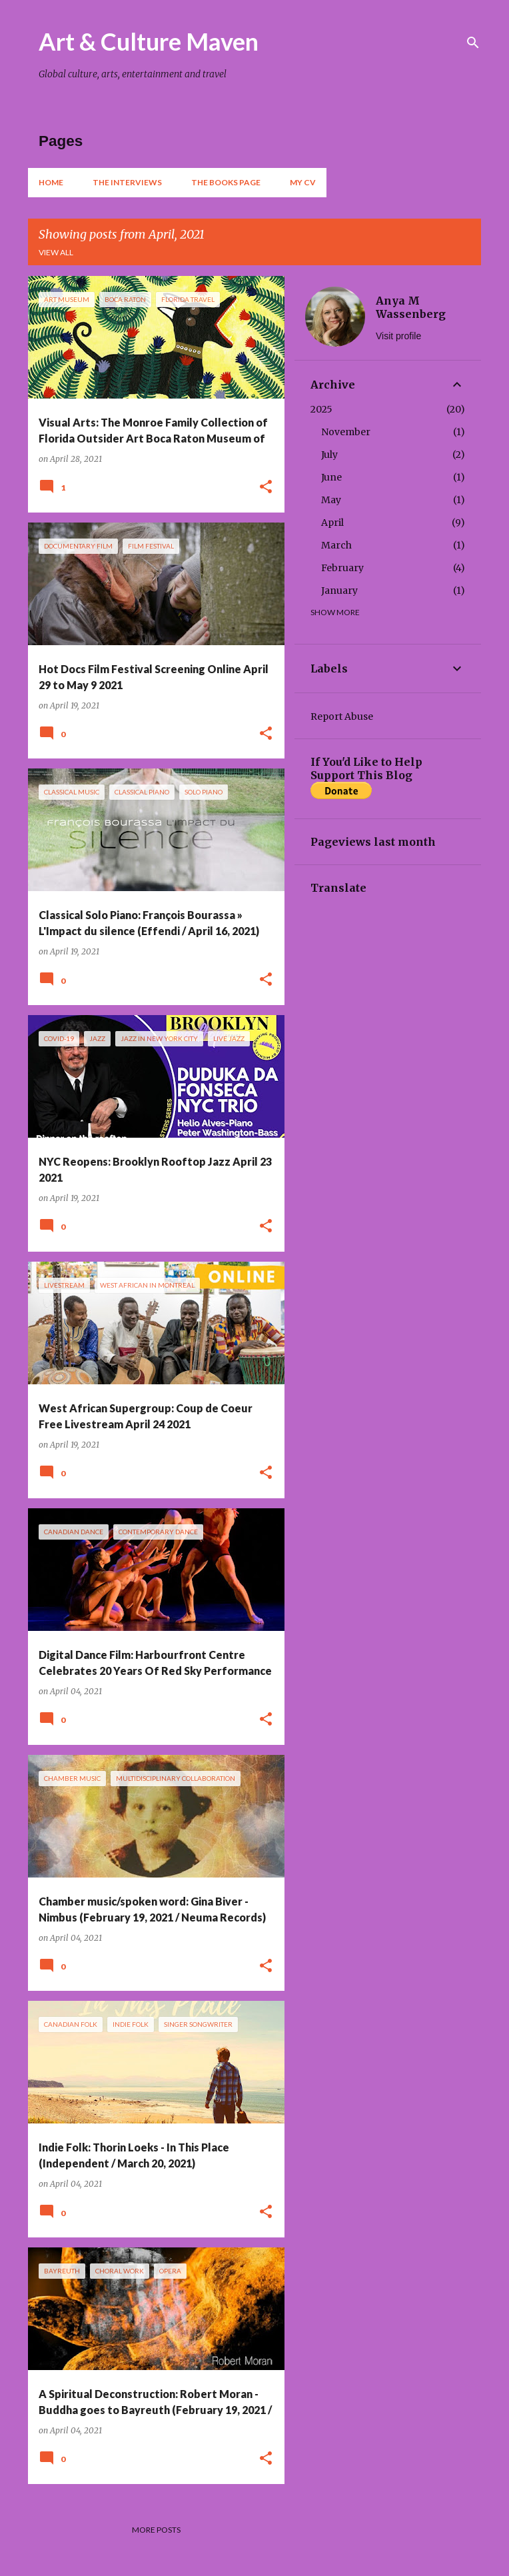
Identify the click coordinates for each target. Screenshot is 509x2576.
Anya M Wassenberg (411, 307)
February (342, 568)
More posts (156, 2530)
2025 (321, 409)
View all (56, 252)
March (336, 545)
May (331, 500)
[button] (266, 488)
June (331, 477)
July (329, 455)
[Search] (473, 43)
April (332, 523)
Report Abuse (341, 716)
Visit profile (398, 336)
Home (51, 182)
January (339, 591)
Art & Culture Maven (148, 41)
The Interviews (127, 182)
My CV (303, 182)
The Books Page (225, 182)
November (345, 432)
